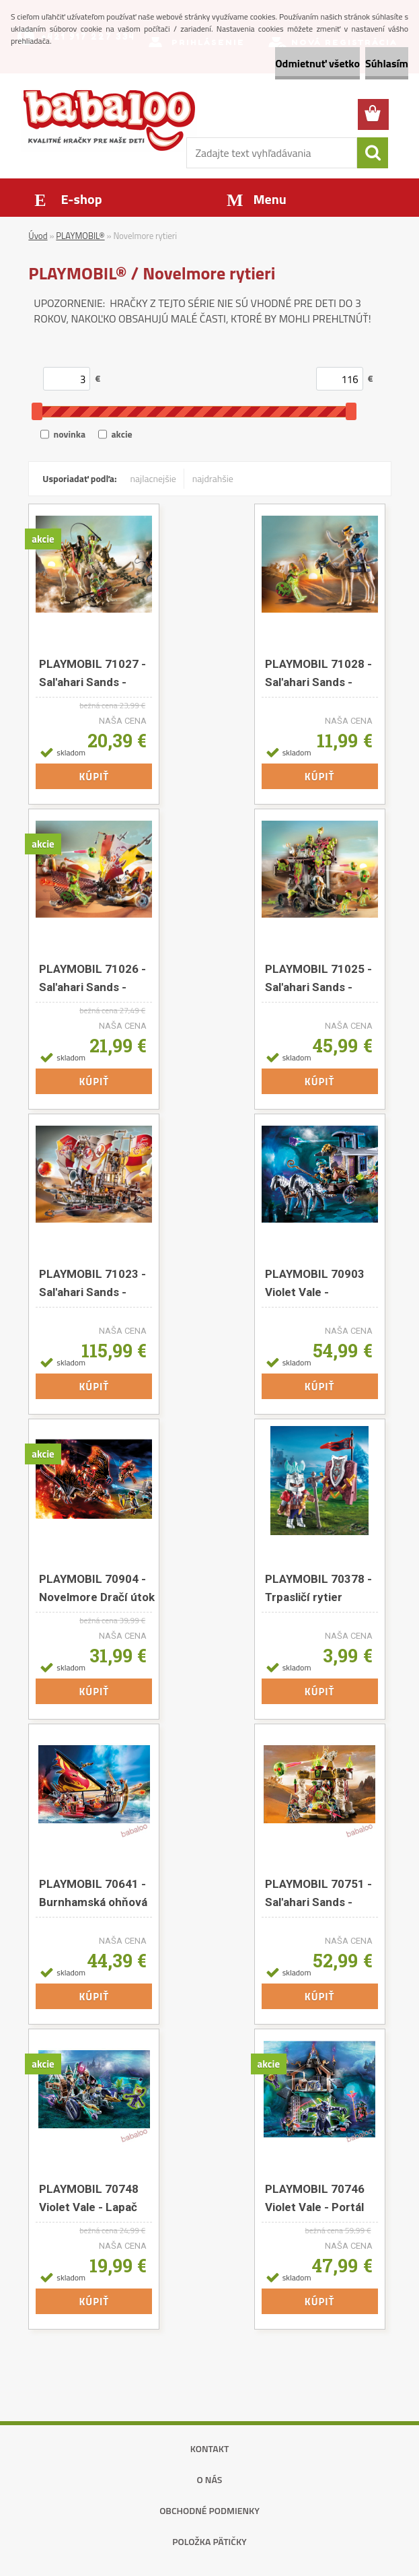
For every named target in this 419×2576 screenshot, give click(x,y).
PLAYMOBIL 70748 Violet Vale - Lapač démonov (89, 2198)
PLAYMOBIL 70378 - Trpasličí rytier (318, 1588)
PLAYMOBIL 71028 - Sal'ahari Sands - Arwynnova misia (318, 673)
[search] (372, 152)
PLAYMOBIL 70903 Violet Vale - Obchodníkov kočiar (318, 1283)
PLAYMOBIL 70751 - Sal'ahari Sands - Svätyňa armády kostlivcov (318, 1893)
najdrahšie (212, 478)
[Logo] (109, 119)
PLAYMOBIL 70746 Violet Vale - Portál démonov (315, 2198)
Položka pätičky (209, 2541)
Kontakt (209, 2448)
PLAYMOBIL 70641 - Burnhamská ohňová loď (93, 1893)
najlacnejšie (153, 478)
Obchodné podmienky (209, 2510)
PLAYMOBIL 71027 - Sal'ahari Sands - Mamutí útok (92, 673)
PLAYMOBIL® (80, 235)
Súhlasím (386, 63)
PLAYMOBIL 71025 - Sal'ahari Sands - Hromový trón (318, 978)
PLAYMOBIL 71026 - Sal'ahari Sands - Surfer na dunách (92, 978)
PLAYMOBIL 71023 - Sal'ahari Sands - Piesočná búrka (92, 1283)
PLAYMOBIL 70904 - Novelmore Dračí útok (97, 1588)
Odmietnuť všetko (317, 63)
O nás (210, 2479)
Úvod (37, 235)
